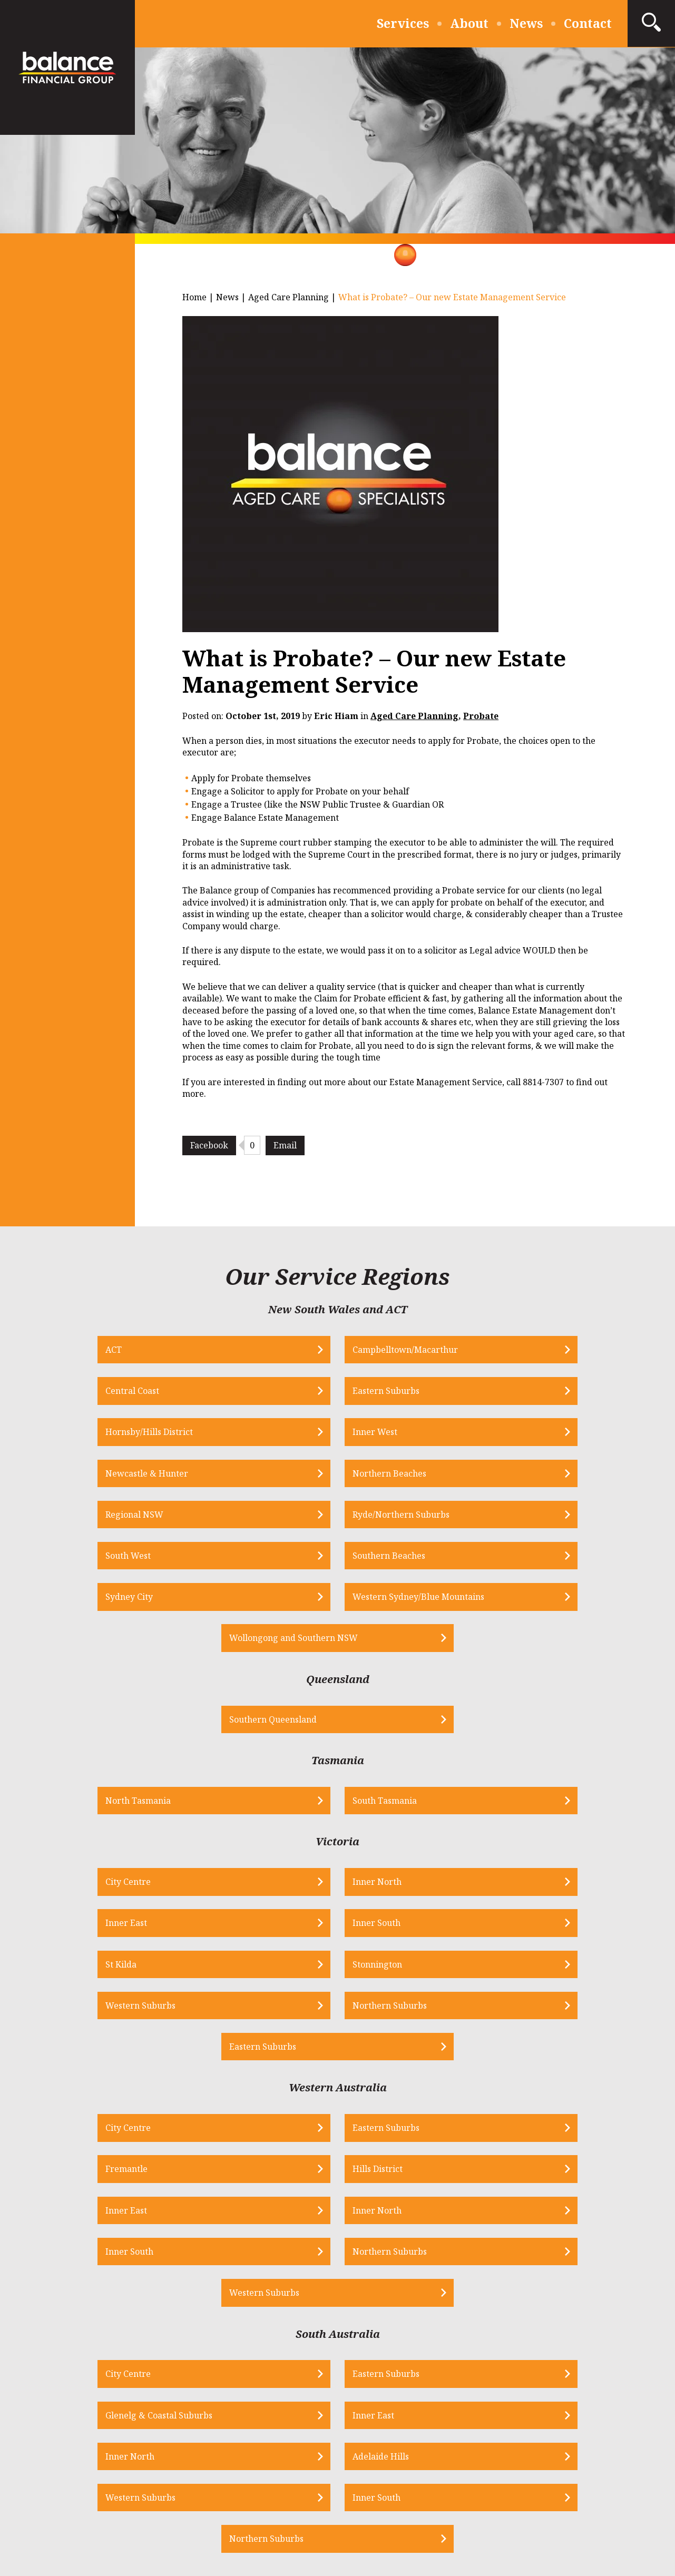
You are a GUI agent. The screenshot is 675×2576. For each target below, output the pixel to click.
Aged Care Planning (288, 297)
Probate (480, 716)
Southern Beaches (558, 1435)
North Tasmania (218, 1642)
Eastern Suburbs (555, 1350)
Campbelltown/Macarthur (238, 1350)
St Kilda (32, 1767)
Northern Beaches (559, 1393)
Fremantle (375, 1892)
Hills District (547, 1892)
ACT (25, 1350)
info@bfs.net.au (278, 2319)
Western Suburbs (389, 1767)
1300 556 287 (131, 2319)
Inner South (546, 1725)
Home (194, 297)
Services (403, 23)
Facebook (209, 1145)
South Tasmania (386, 1642)
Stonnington (210, 1767)
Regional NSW (46, 1435)
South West (376, 1435)
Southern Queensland (313, 1560)
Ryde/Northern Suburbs (233, 1435)
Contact (588, 23)
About (469, 23)
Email (285, 1145)
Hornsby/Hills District (60, 1393)
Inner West (207, 1393)
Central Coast (381, 1350)
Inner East (375, 1725)
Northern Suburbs (559, 1767)
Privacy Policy (260, 2501)
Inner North (209, 1725)
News (526, 23)
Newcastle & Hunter (395, 1393)
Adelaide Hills (213, 2101)
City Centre (39, 1725)
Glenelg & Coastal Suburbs (407, 2059)
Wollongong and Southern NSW (502, 1477)
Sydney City (125, 1477)
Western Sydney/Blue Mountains (336, 1477)
